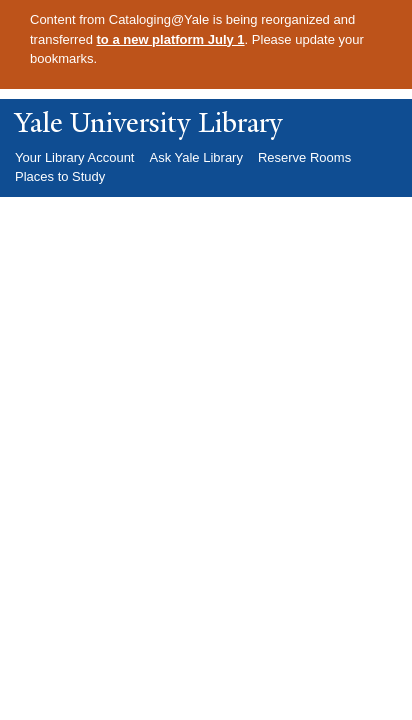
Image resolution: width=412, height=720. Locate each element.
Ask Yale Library (195, 157)
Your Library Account (74, 157)
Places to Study (60, 176)
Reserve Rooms (304, 157)
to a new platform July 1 (171, 39)
